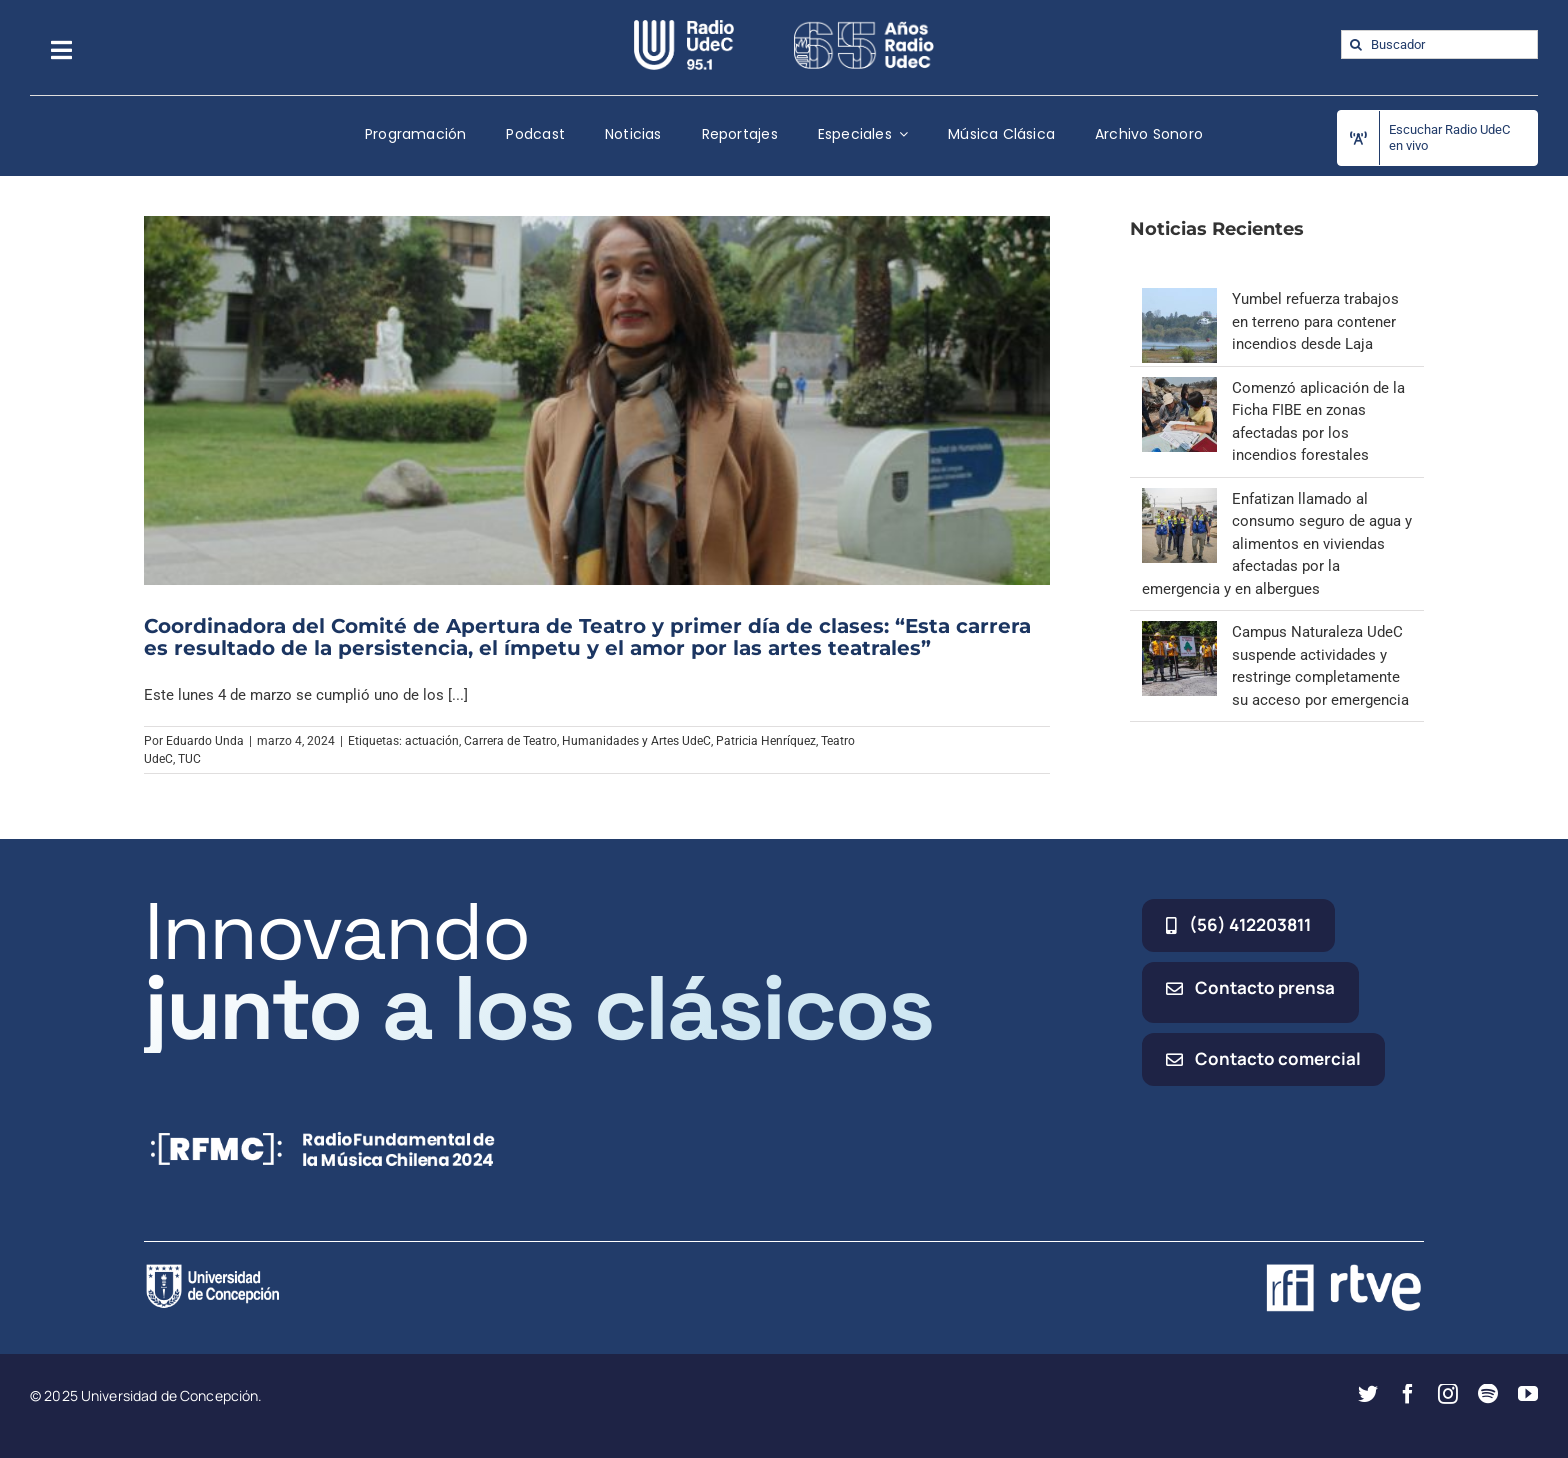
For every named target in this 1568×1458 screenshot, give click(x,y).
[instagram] (1448, 1394)
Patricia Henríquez (766, 741)
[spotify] (1488, 1394)
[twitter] (1368, 1394)
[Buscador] (1439, 44)
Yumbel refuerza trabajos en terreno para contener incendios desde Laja (1315, 321)
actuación (432, 741)
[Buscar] (1355, 44)
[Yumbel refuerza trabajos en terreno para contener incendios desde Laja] (1179, 299)
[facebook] (1408, 1394)
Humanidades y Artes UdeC (636, 741)
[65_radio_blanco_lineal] (864, 27)
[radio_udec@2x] (684, 27)
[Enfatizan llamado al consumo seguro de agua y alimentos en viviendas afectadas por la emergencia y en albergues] (1179, 499)
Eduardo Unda (205, 741)
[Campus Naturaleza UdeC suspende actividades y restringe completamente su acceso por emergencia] (1179, 632)
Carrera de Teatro (510, 741)
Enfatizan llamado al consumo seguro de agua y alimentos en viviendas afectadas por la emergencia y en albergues (1277, 544)
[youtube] (1528, 1394)
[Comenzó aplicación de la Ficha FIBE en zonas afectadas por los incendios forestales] (1179, 388)
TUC (189, 759)
